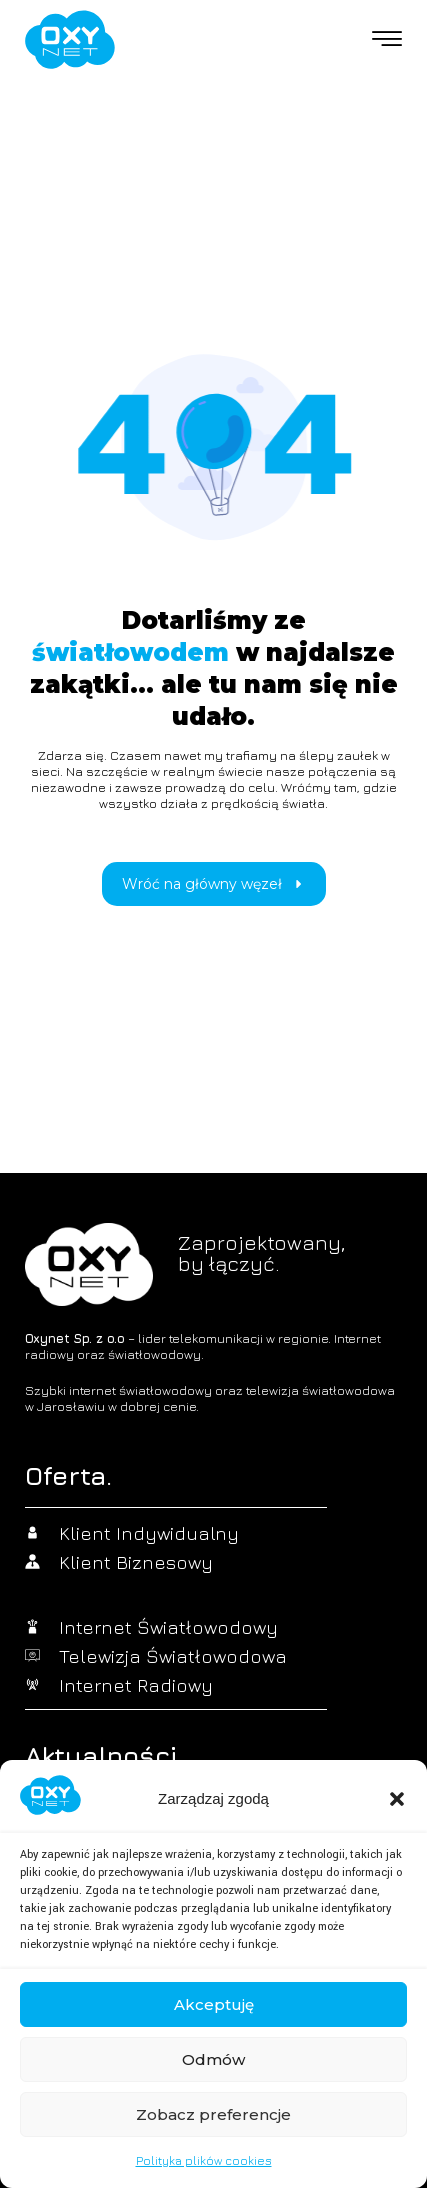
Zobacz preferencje (213, 2114)
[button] (397, 1799)
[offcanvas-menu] (387, 40)
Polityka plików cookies (204, 2160)
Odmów (213, 2059)
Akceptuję (214, 2004)
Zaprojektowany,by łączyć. (261, 1253)
